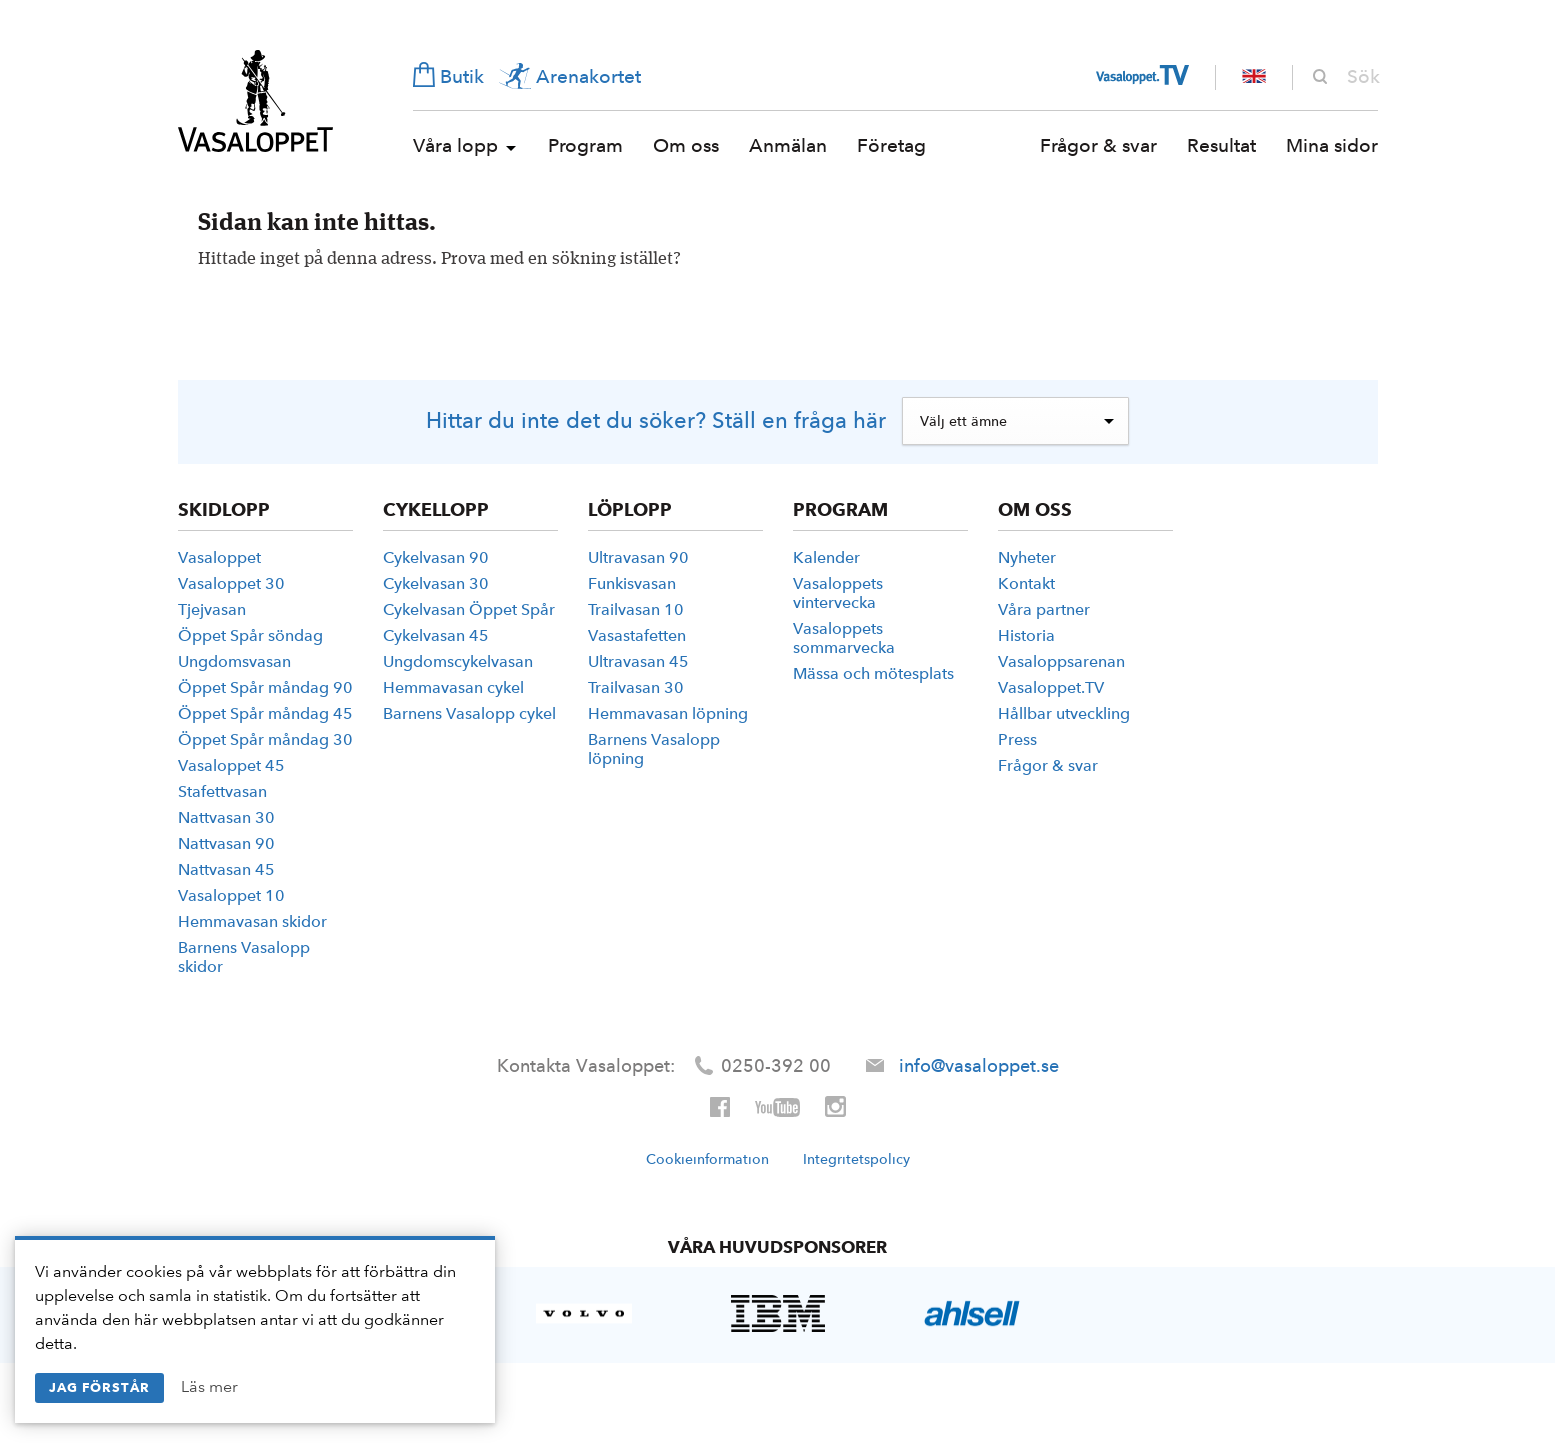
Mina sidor (1332, 145)
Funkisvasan (632, 583)
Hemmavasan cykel (453, 687)
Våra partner (1044, 609)
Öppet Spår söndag (250, 635)
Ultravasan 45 (638, 661)
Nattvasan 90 (226, 843)
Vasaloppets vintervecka (838, 593)
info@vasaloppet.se (979, 1065)
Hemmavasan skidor (252, 921)
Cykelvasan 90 (436, 557)
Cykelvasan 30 (436, 583)
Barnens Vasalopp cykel (469, 713)
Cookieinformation (707, 1159)
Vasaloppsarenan (1061, 661)
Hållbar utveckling (1064, 713)
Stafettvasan (222, 791)
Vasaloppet (255, 101)
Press (1017, 739)
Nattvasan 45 (226, 869)
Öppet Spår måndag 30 (265, 739)
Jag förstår (99, 1387)
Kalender (826, 557)
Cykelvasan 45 (436, 635)
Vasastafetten (637, 635)
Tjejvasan (212, 609)
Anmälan (788, 145)
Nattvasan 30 (226, 817)
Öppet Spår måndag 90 (265, 687)
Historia (1026, 635)
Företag (891, 145)
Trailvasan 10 (636, 609)
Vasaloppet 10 (231, 895)
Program (585, 145)
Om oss (686, 145)
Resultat (1221, 145)
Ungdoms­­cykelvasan (458, 661)
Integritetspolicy (856, 1159)
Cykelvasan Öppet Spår (469, 609)
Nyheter (1027, 557)
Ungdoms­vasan (234, 661)
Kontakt (1026, 583)
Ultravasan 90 (638, 557)
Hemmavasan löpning (668, 713)
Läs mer (209, 1386)
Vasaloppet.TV (1051, 687)
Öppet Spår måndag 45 (265, 713)
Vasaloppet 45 (231, 765)
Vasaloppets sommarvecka (844, 638)
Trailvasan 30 (636, 687)
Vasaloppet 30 (231, 583)
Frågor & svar (1098, 145)
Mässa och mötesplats (873, 673)
